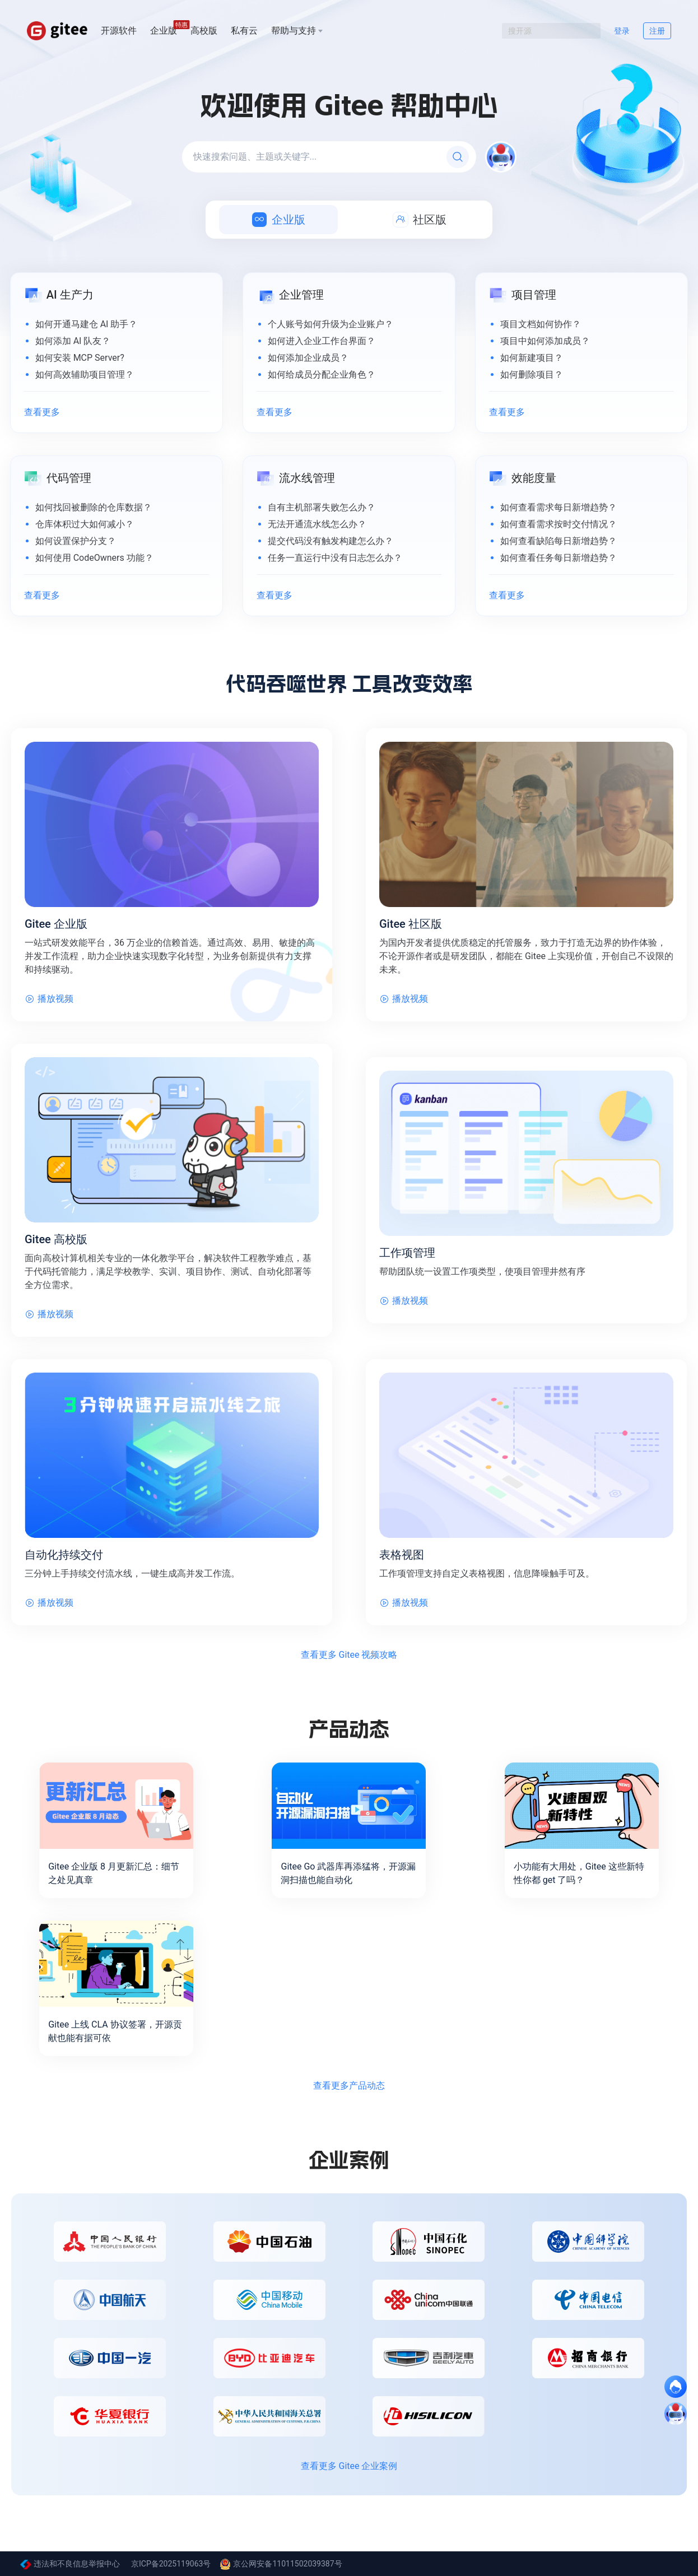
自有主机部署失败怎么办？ (321, 507)
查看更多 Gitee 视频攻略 (349, 1654)
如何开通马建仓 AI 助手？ (86, 324)
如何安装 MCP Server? (79, 357)
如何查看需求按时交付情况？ (558, 524)
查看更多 (42, 412)
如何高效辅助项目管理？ (84, 374)
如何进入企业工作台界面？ (321, 341)
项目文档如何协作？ (540, 324)
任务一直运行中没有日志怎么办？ (335, 557)
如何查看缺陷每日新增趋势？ (558, 541)
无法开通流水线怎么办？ (317, 524)
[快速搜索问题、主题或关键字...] (329, 157)
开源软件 (119, 30)
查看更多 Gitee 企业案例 (349, 2466)
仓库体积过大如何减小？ (84, 524)
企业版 (163, 30)
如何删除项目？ (531, 374)
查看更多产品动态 (349, 2085)
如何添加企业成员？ (308, 357)
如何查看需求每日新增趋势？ (558, 507)
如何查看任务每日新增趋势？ (558, 557)
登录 (622, 30)
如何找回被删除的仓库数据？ (93, 507)
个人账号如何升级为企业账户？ (330, 324)
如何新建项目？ (531, 357)
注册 (657, 30)
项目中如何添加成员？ (545, 341)
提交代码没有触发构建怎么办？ (330, 541)
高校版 (203, 30)
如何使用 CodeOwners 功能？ (94, 557)
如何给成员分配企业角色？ (321, 374)
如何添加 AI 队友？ (73, 341)
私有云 (244, 30)
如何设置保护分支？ (75, 541)
